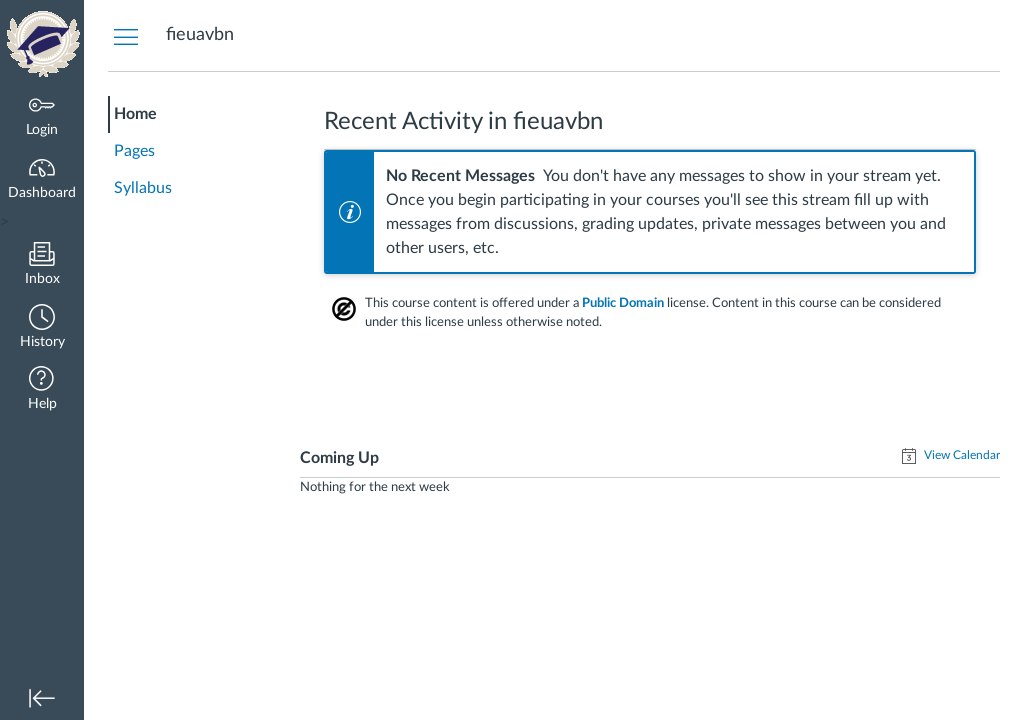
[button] (42, 328)
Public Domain (623, 303)
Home (135, 114)
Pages (134, 151)
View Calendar (960, 455)
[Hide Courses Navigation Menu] (126, 36)
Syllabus (143, 188)
